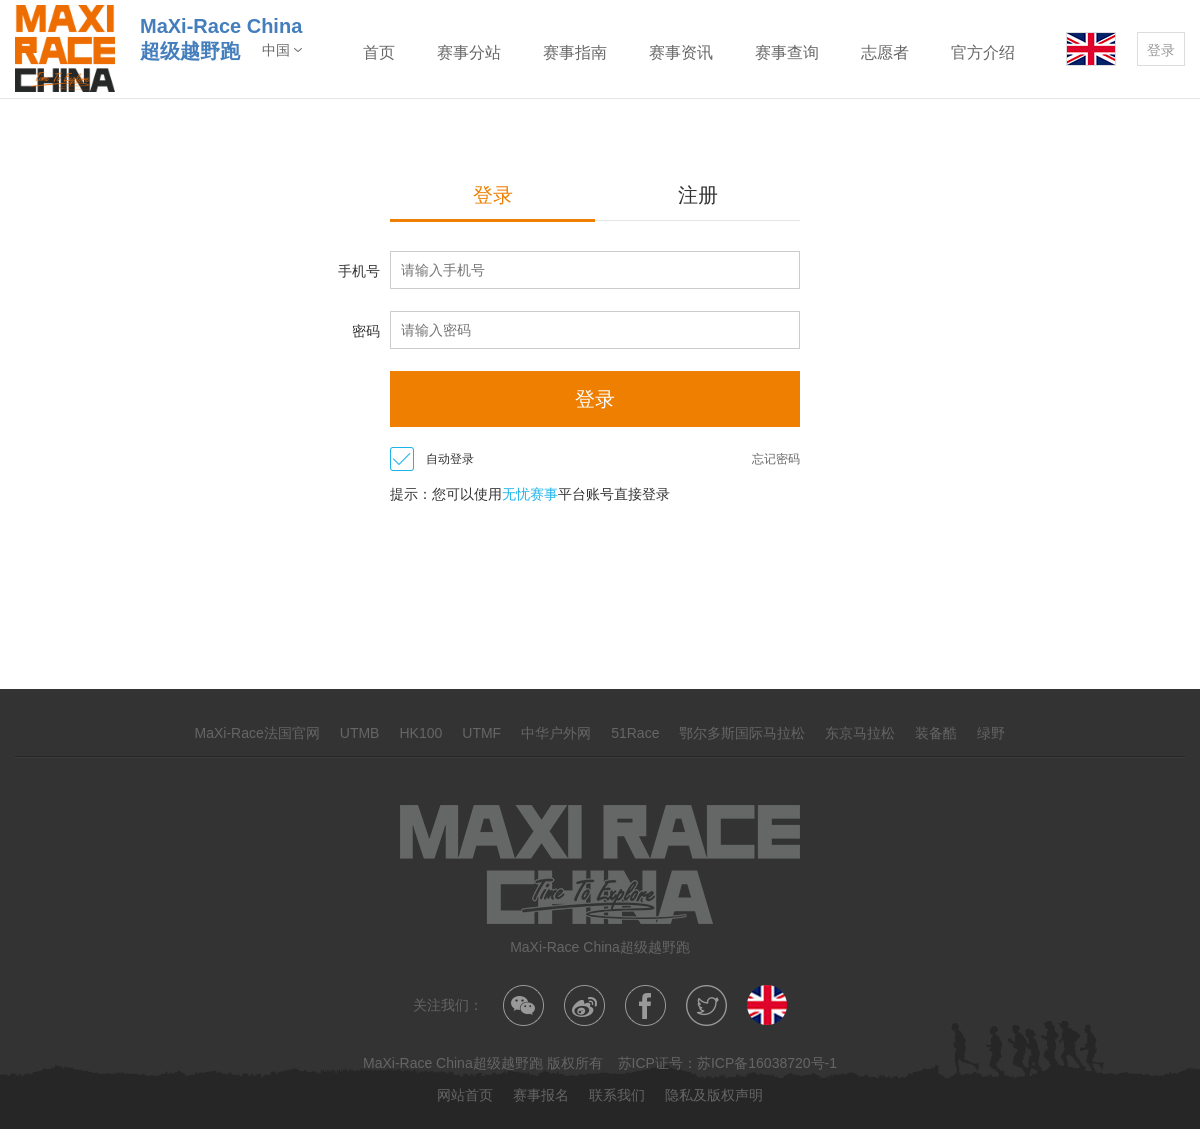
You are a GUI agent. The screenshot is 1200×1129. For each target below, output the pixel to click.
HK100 (420, 733)
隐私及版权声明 (714, 1095)
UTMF (481, 733)
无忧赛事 (530, 494)
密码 (366, 331)
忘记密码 (776, 459)
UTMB (360, 733)
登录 (1161, 50)
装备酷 (936, 733)
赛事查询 (787, 52)
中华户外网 (556, 733)
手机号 (359, 271)
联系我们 (617, 1095)
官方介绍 (983, 52)
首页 (379, 52)
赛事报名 (541, 1095)
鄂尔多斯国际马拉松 (742, 733)
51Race (635, 733)
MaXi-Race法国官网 (257, 733)
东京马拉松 (860, 733)
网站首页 (465, 1095)
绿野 (991, 733)
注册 (698, 195)
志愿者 (885, 52)
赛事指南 (575, 52)
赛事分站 (469, 52)
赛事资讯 (681, 52)
